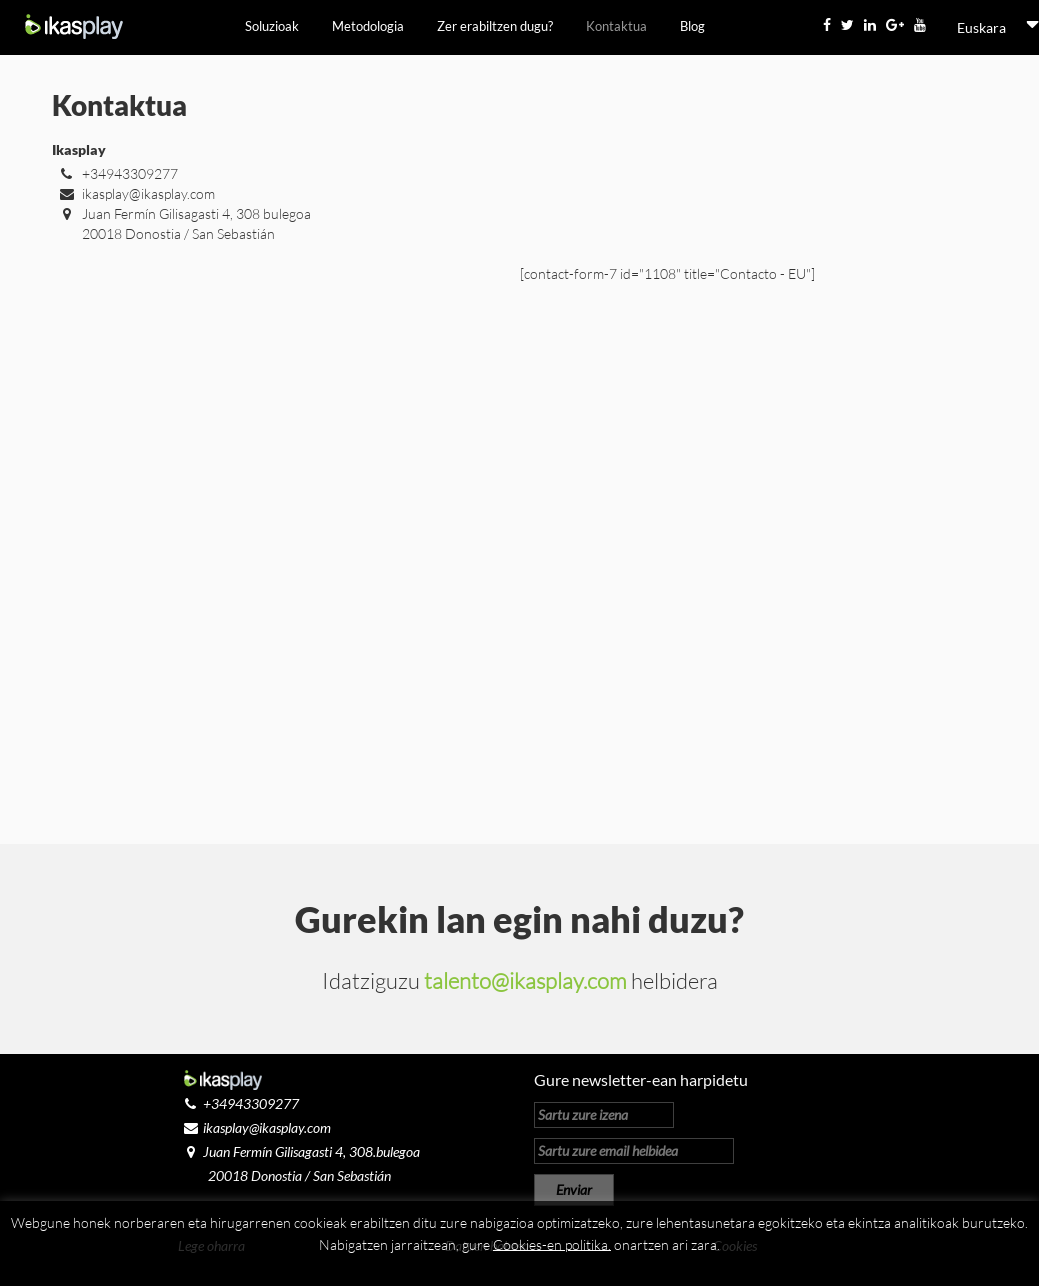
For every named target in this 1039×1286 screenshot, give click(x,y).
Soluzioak (272, 26)
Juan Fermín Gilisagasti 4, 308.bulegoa (299, 1151)
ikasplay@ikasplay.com (133, 193)
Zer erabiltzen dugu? (495, 26)
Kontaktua (616, 26)
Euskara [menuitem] (981, 27)
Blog (692, 26)
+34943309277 (115, 173)
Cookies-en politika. (552, 1243)
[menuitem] (981, 28)
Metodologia (368, 26)
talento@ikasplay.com (525, 980)
